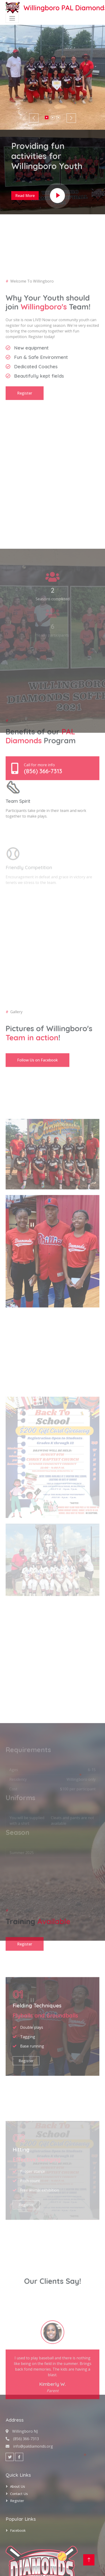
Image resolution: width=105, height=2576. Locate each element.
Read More (25, 195)
